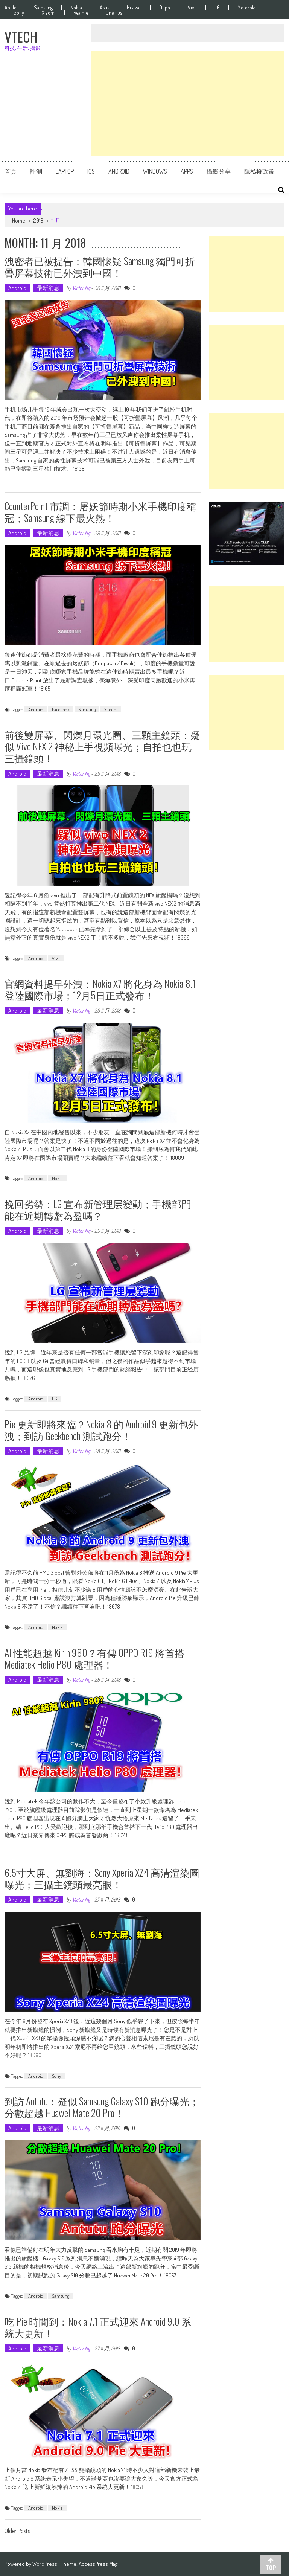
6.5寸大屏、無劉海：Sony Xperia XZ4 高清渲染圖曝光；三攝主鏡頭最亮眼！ (102, 1878)
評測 (36, 171)
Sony (19, 12)
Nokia (76, 7)
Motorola (246, 7)
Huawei (134, 7)
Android (118, 171)
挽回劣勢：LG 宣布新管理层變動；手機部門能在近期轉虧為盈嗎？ (98, 1209)
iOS (91, 171)
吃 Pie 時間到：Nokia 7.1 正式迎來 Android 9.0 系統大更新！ (98, 2327)
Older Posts (17, 2532)
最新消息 (48, 287)
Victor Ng (81, 288)
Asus (104, 7)
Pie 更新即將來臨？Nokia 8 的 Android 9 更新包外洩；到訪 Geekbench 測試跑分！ (101, 1430)
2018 (38, 220)
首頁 (11, 171)
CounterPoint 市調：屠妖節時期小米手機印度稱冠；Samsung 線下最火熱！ (100, 512)
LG (217, 7)
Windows (155, 171)
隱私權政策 (259, 171)
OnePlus (114, 12)
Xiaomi (49, 12)
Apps (187, 171)
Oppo (164, 7)
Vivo (192, 7)
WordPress (45, 2563)
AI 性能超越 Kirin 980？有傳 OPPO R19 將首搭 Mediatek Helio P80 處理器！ (94, 1658)
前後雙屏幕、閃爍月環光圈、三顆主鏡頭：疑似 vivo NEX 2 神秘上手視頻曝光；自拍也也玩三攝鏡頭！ (102, 746)
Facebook (61, 709)
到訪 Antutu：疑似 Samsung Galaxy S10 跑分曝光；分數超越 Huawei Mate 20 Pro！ (102, 2107)
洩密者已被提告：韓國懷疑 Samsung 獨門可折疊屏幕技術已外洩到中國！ (100, 266)
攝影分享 (219, 171)
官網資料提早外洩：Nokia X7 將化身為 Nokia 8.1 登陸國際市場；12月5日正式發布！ (100, 989)
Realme (80, 12)
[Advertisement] (187, 103)
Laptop (65, 171)
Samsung (43, 7)
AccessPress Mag (98, 2563)
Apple (10, 7)
